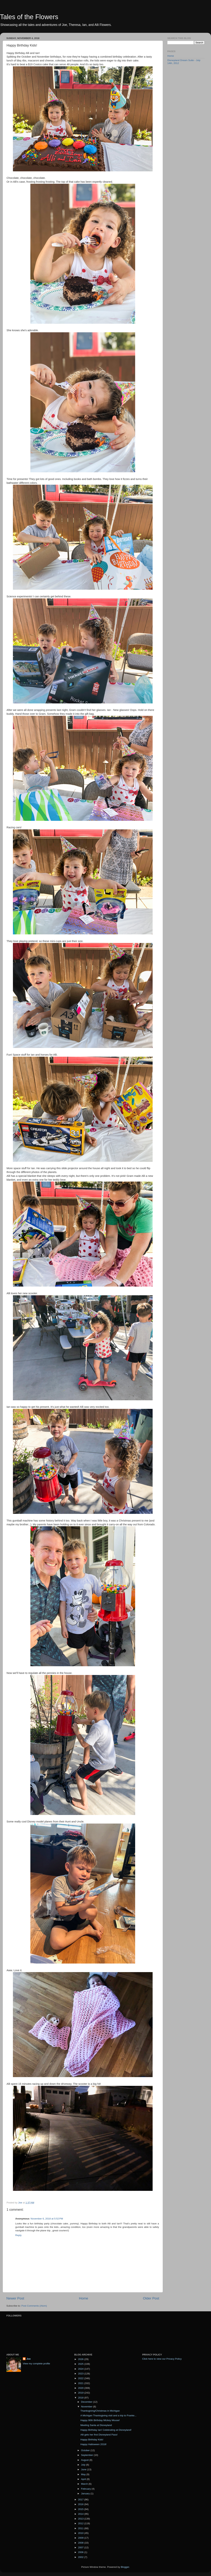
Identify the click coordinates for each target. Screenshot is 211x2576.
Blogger (125, 2567)
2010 (81, 2533)
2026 (81, 2359)
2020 (81, 2388)
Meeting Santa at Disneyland (96, 2425)
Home (83, 2298)
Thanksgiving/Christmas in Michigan (100, 2410)
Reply (18, 2235)
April (84, 2479)
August (85, 2460)
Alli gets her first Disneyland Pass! (99, 2434)
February (86, 2488)
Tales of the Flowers (29, 17)
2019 (81, 2392)
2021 (81, 2383)
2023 (81, 2373)
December (87, 2401)
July (83, 2464)
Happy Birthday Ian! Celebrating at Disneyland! (106, 2430)
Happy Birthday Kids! (91, 2439)
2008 (81, 2542)
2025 (81, 2364)
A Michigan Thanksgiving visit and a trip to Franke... (108, 2415)
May (83, 2474)
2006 (81, 2552)
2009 (81, 2537)
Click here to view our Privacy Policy (162, 2358)
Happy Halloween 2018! (93, 2444)
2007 (81, 2547)
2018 (81, 2397)
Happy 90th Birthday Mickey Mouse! (100, 2420)
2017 (81, 2499)
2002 (81, 2557)
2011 (81, 2528)
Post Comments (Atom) (34, 2305)
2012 (81, 2523)
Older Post (151, 2298)
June (84, 2469)
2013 (81, 2518)
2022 (81, 2378)
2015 (81, 2509)
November (87, 2406)
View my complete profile (36, 2363)
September (87, 2455)
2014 (81, 2514)
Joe (28, 2358)
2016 (81, 2504)
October (85, 2450)
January (85, 2493)
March (84, 2483)
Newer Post (15, 2298)
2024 (81, 2368)
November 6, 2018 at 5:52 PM (47, 2218)
